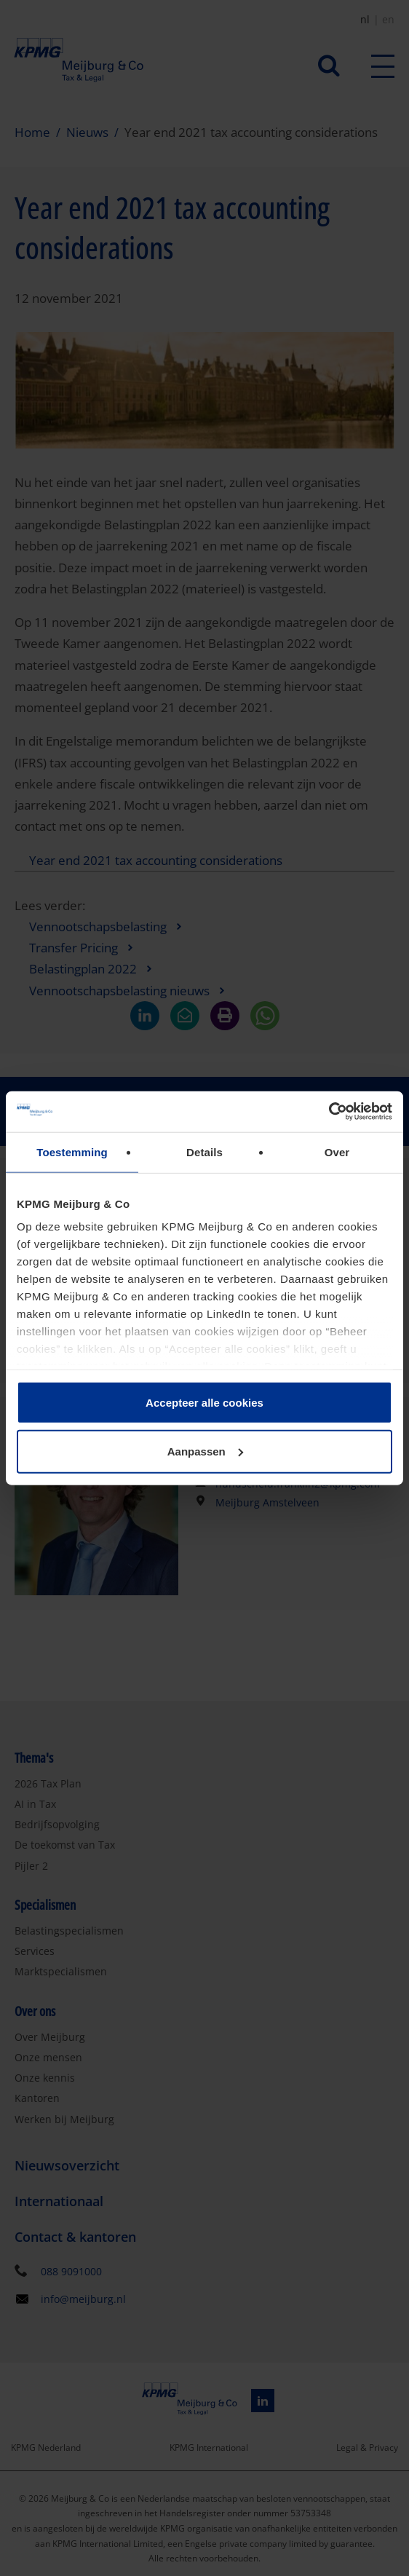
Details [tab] (204, 1151)
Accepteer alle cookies (204, 1402)
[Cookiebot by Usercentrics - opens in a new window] (328, 1111)
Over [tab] (337, 1151)
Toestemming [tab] (72, 1151)
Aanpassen (205, 1451)
